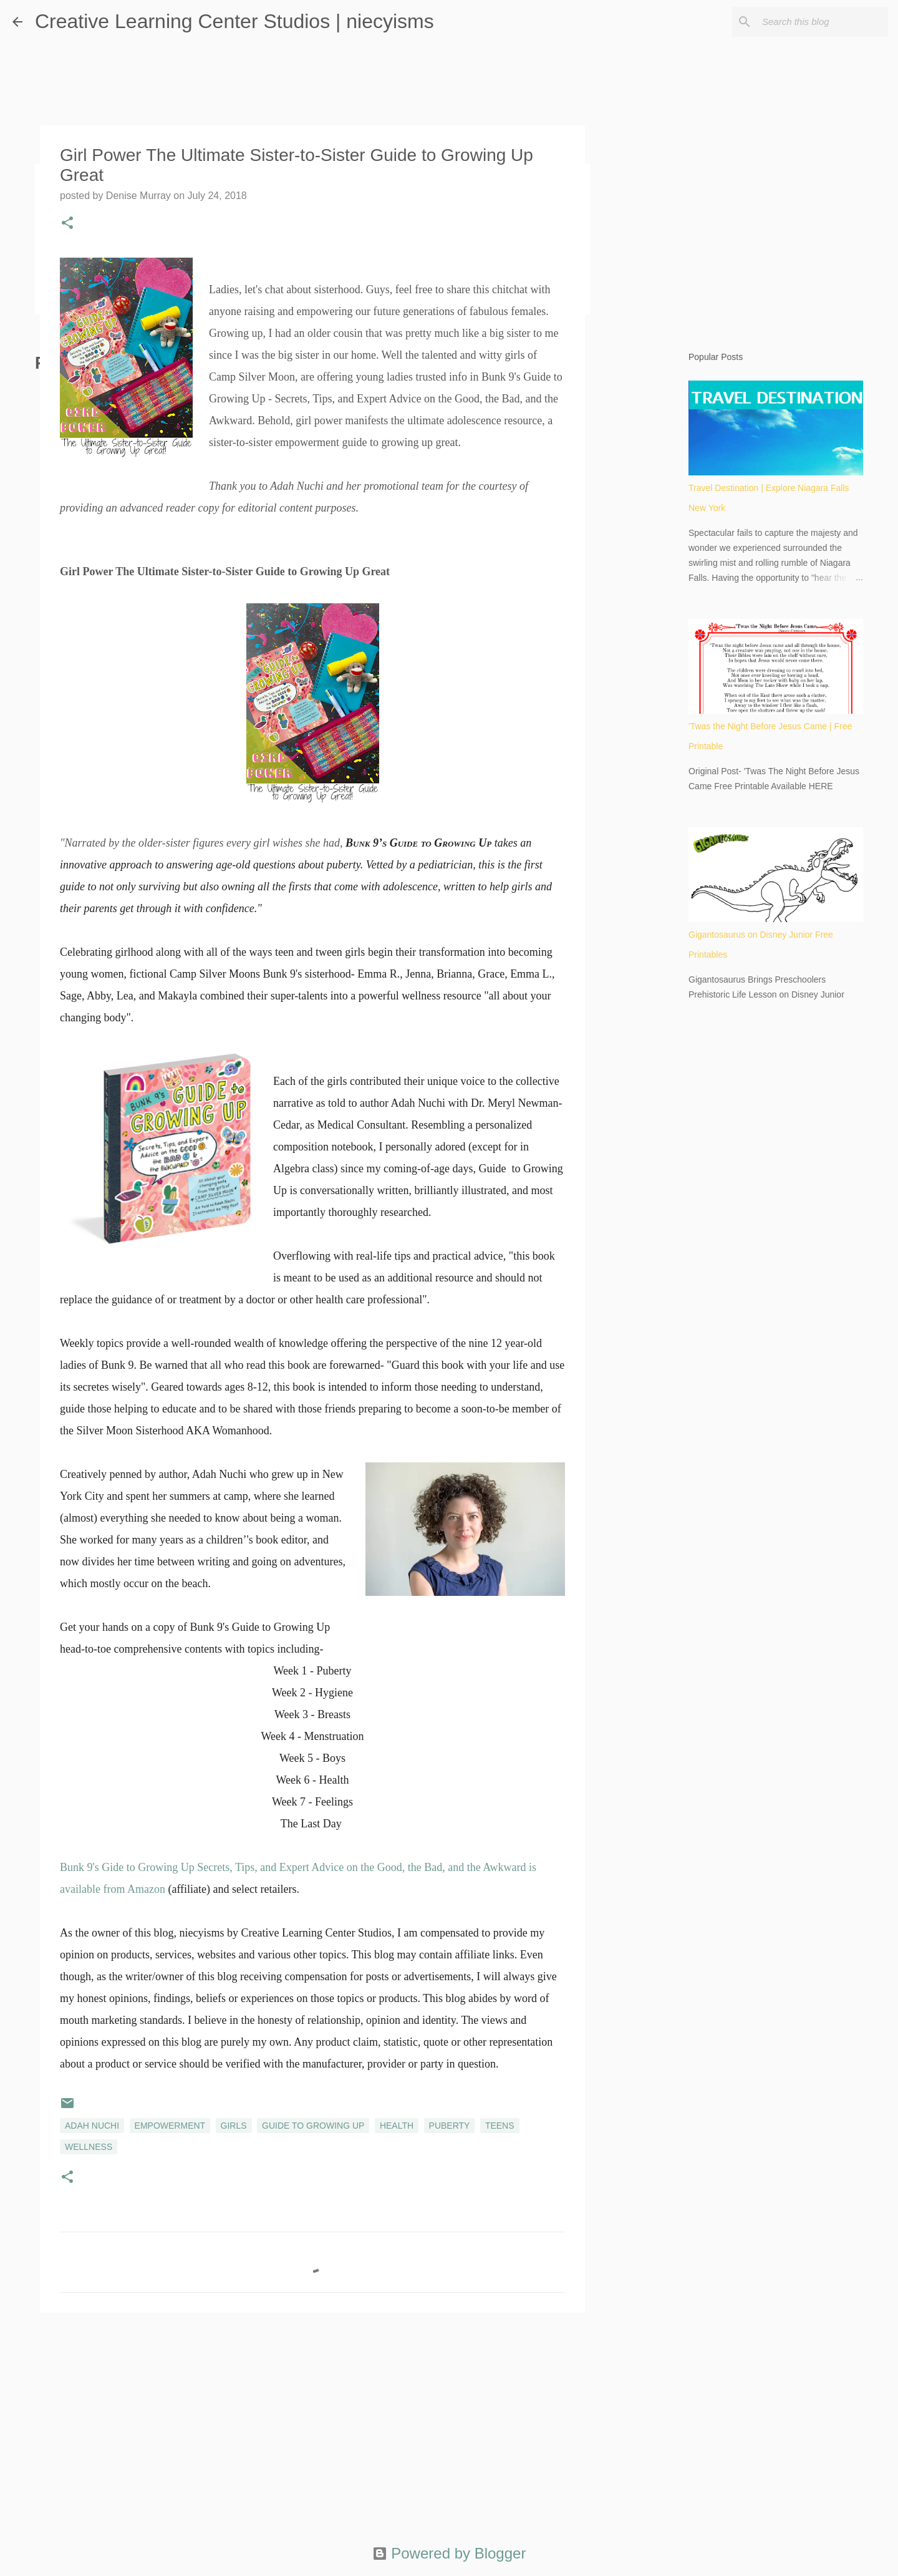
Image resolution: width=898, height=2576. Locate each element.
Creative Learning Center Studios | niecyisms (234, 21)
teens (499, 2126)
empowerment (170, 2126)
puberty (449, 2126)
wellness (88, 2147)
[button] (67, 224)
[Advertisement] (312, 2418)
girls (234, 2126)
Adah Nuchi (92, 2126)
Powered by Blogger (449, 2553)
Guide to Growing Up (313, 2126)
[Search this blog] (822, 22)
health (396, 2126)
